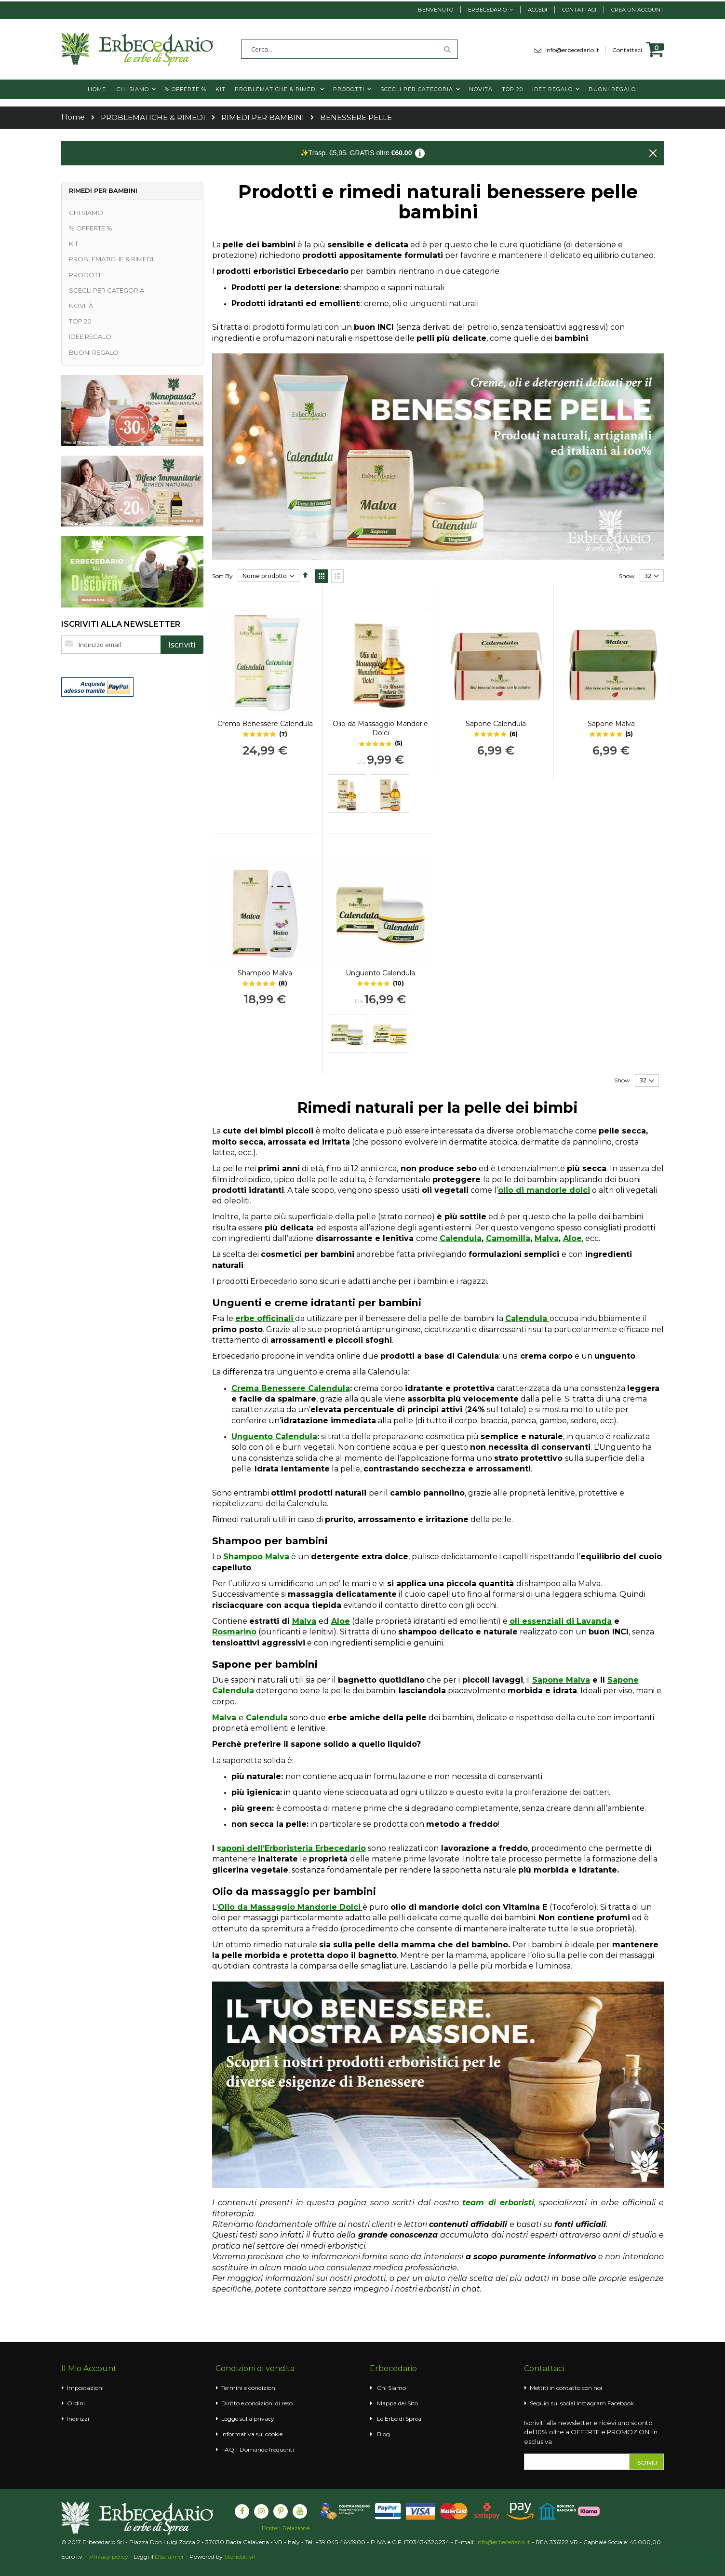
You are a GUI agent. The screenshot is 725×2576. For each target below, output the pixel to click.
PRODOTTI (86, 275)
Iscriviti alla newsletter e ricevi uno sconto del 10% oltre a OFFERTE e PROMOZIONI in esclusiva (591, 2432)
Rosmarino (234, 1631)
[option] (347, 793)
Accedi (537, 9)
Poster (271, 2528)
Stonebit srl (239, 2556)
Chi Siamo (391, 2387)
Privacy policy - (111, 2556)
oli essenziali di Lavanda (561, 1621)
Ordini (76, 2403)
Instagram (591, 2403)
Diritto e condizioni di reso (257, 2403)
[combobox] (349, 49)
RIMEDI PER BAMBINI (262, 117)
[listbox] (380, 794)
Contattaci (579, 9)
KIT (73, 243)
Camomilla (508, 1238)
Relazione (295, 2528)
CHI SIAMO (86, 212)
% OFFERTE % (90, 228)
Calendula (461, 1238)
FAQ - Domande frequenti (257, 2449)
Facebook (620, 2403)
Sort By (222, 576)
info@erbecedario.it (575, 50)
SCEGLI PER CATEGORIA (106, 290)
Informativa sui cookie (251, 2434)
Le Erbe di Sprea (399, 2418)
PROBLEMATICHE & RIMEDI (153, 117)
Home (73, 116)
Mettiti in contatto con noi (566, 2387)
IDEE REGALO (90, 336)
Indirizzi (78, 2418)
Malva (547, 1238)
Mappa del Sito (397, 2403)
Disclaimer (169, 2556)
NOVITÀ (81, 306)
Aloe (572, 1238)
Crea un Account (637, 9)
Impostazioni (85, 2387)
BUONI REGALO (94, 352)
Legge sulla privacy (247, 2418)
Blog (383, 2434)
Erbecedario (487, 9)
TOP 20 (80, 321)
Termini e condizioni (249, 2387)
